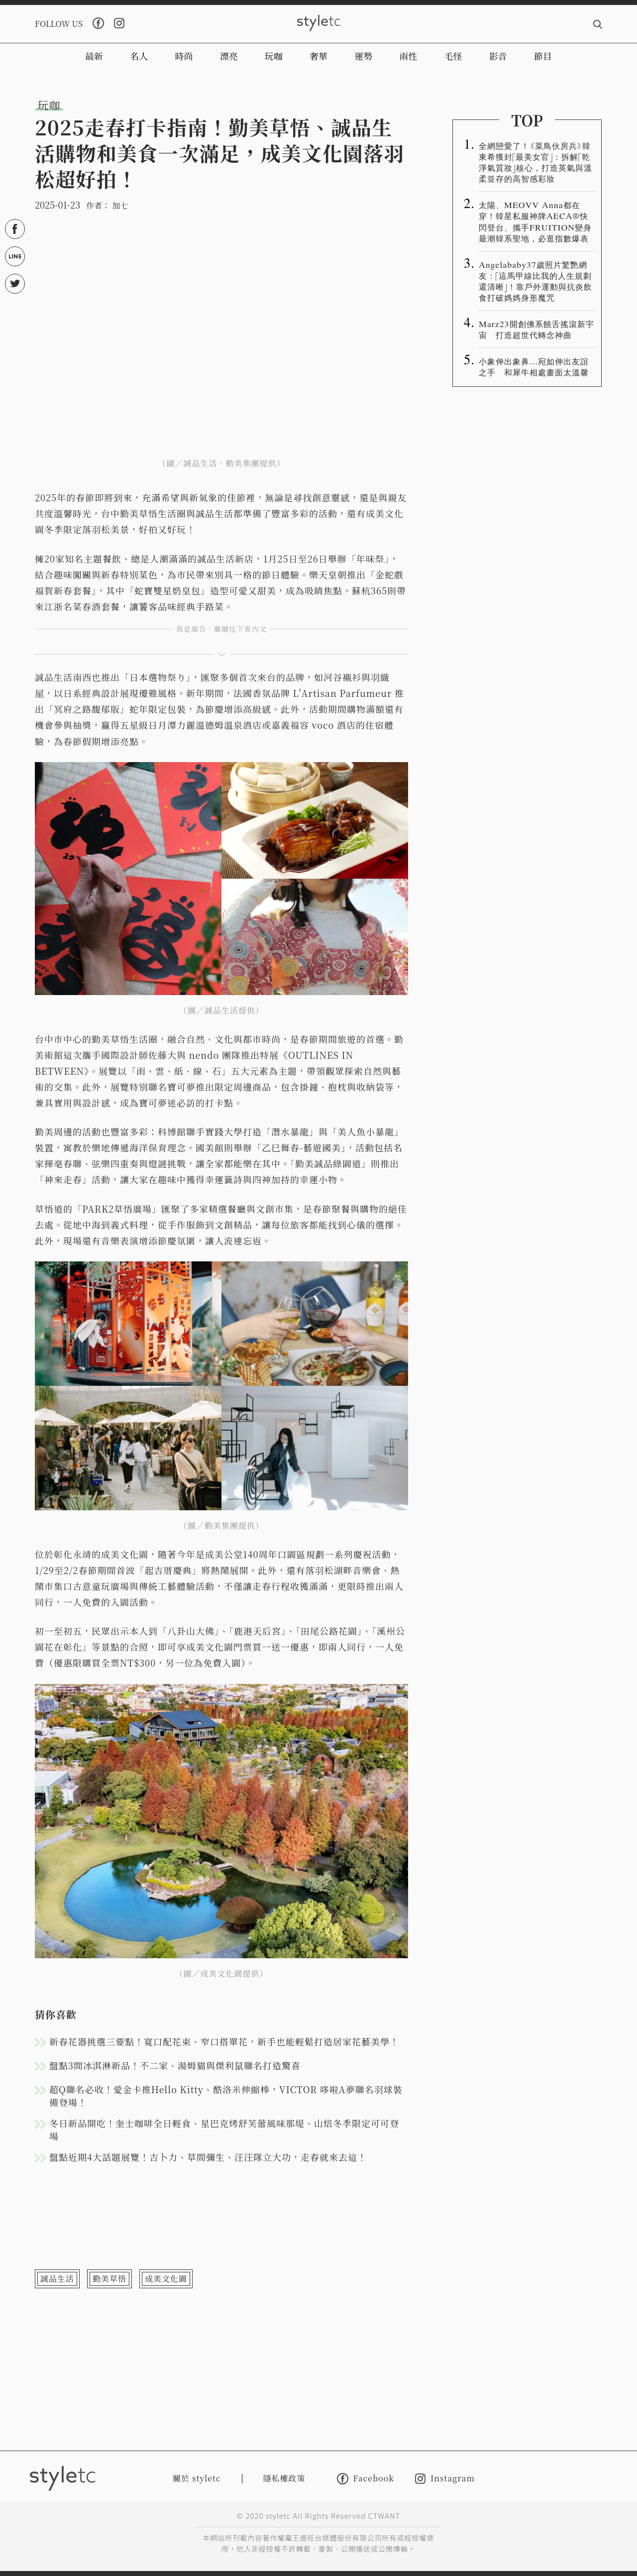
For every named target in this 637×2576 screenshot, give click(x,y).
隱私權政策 (284, 2478)
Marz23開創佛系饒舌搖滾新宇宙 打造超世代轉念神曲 (536, 329)
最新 (94, 55)
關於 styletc (197, 2478)
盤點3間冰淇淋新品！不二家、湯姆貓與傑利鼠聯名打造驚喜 (175, 2065)
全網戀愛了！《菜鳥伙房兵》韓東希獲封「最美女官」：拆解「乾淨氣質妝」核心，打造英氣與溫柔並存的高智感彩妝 (535, 162)
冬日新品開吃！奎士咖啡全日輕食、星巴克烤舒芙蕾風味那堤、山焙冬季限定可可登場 (224, 2129)
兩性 (408, 55)
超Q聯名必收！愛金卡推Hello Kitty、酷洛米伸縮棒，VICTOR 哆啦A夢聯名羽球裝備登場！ (226, 2096)
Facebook (365, 2478)
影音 (498, 55)
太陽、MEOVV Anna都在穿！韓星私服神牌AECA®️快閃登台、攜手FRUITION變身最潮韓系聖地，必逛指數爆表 (535, 221)
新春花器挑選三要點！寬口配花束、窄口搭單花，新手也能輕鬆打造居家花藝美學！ (224, 2041)
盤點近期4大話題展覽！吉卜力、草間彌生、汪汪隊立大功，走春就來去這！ (208, 2156)
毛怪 (453, 55)
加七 (120, 205)
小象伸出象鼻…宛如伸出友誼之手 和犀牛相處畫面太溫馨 (534, 366)
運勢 (363, 55)
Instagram (445, 2478)
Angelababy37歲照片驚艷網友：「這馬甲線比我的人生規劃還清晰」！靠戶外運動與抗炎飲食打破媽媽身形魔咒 (535, 281)
